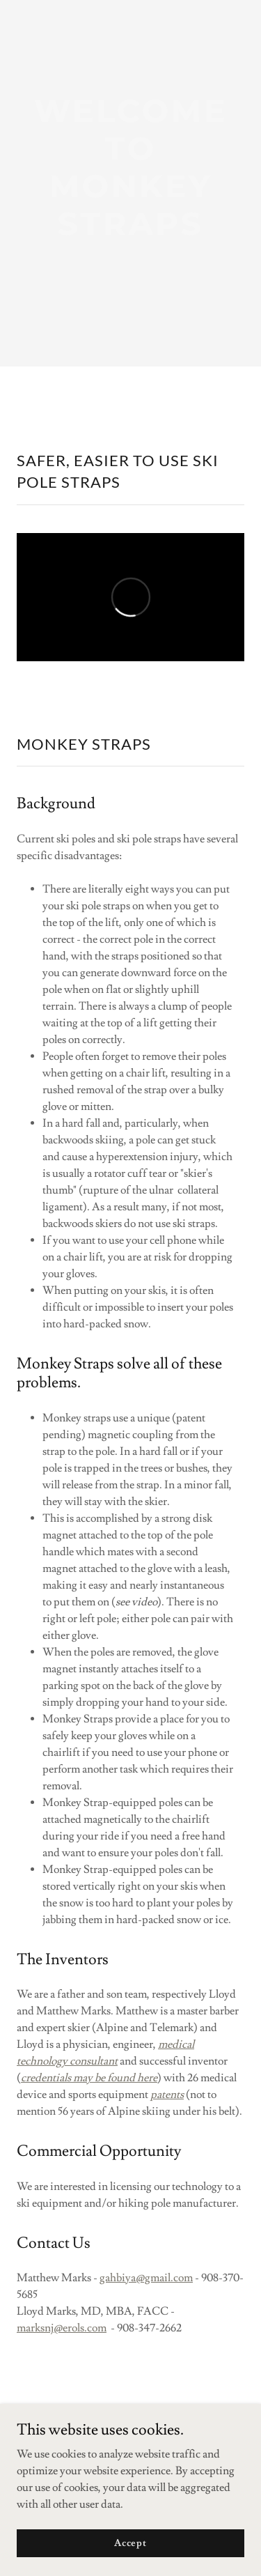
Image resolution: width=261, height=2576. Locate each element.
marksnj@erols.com (61, 2328)
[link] (130, 129)
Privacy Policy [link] (130, 2519)
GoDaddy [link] (155, 2479)
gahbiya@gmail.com (146, 2278)
